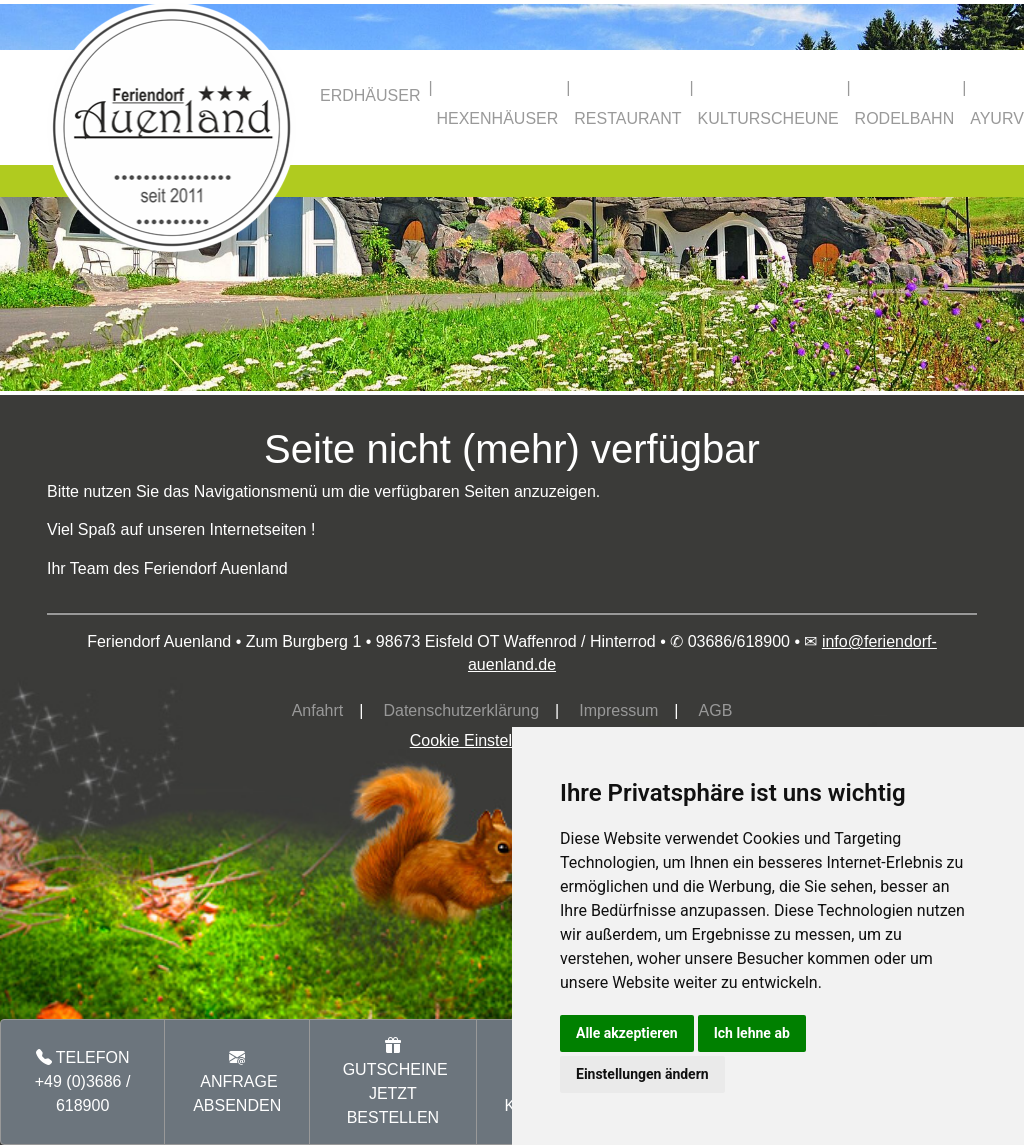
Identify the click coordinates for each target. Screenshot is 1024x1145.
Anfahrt (318, 710)
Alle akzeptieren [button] (627, 1033)
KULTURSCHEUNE (768, 118)
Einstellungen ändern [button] (642, 1074)
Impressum (618, 710)
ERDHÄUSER (370, 95)
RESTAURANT (627, 118)
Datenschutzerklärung (461, 710)
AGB (716, 710)
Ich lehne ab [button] (752, 1033)
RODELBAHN (905, 118)
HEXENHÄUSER (497, 118)
